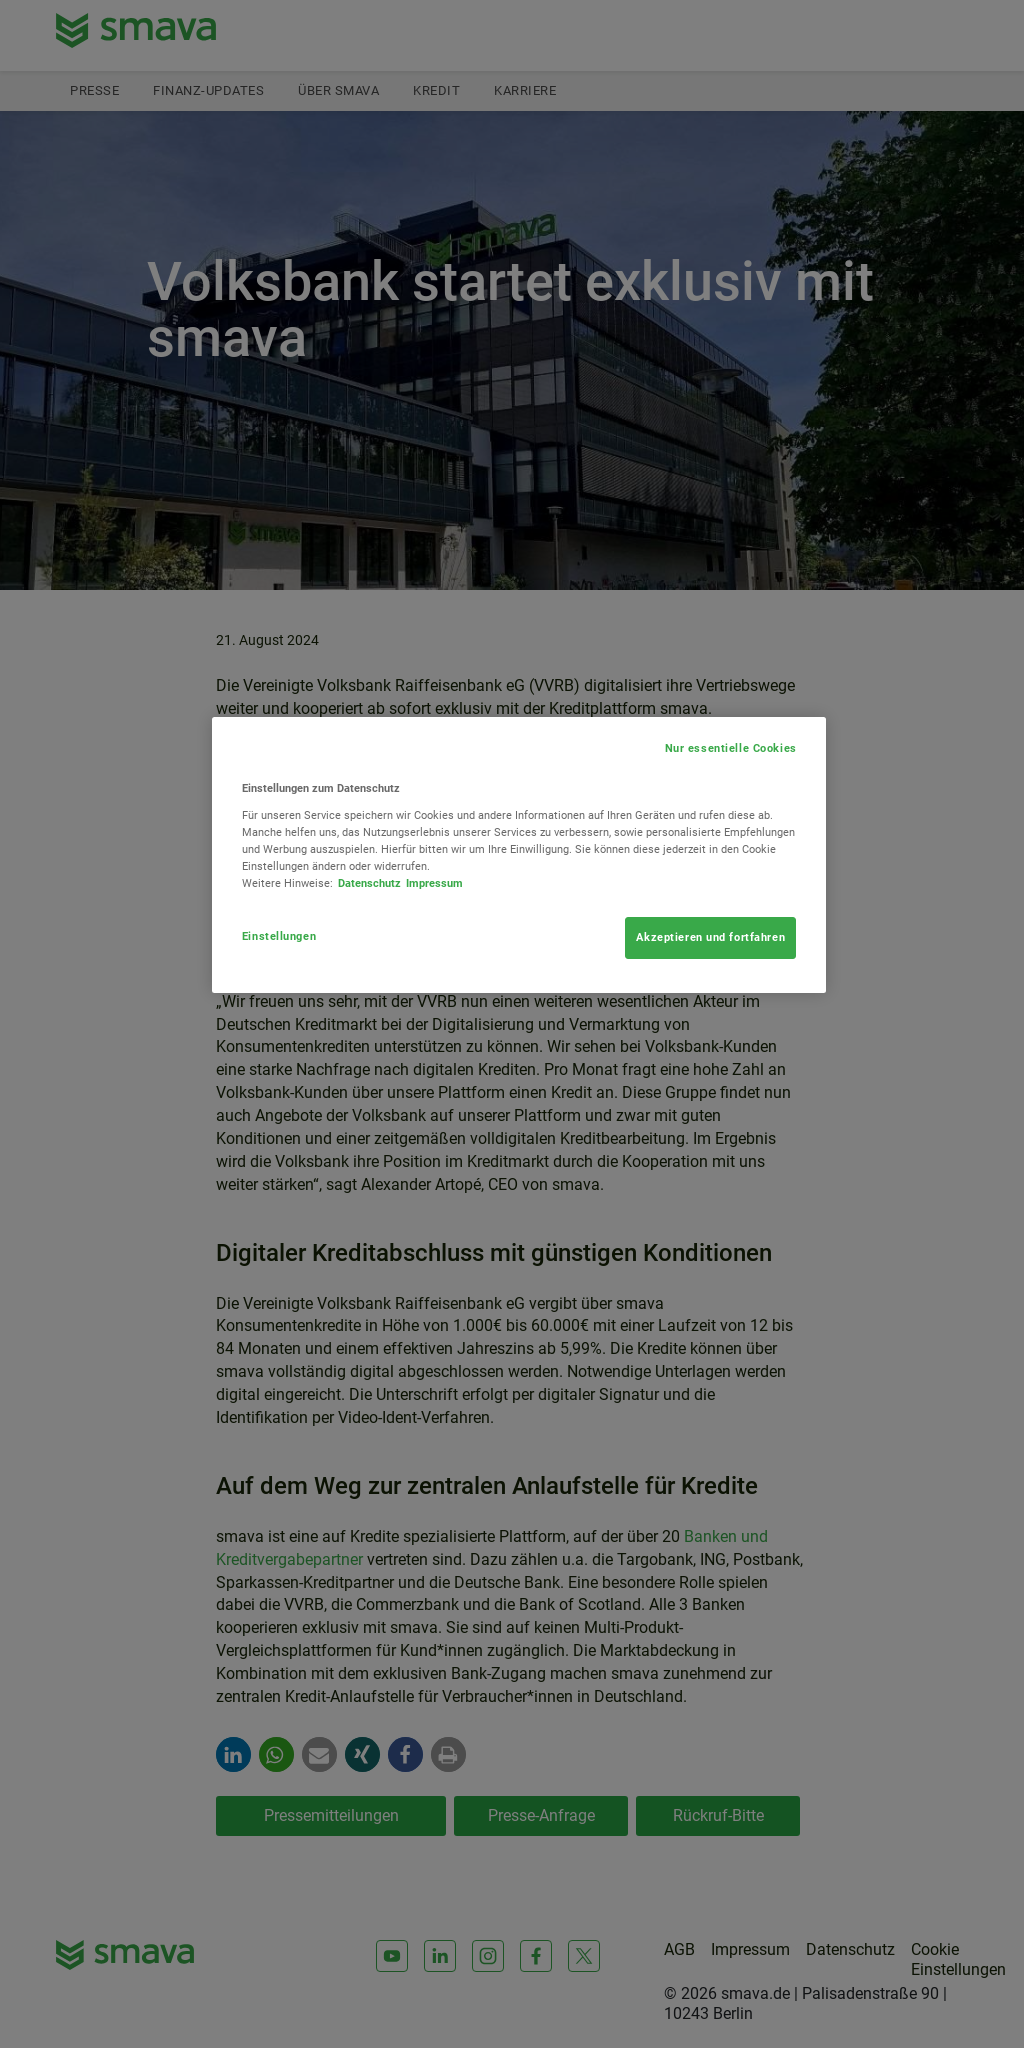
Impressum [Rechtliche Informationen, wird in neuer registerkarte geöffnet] (434, 883)
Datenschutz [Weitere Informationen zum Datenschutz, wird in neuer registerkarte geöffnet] (369, 883)
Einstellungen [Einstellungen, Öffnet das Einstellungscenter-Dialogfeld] (279, 936)
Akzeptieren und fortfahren (710, 937)
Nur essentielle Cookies (731, 748)
